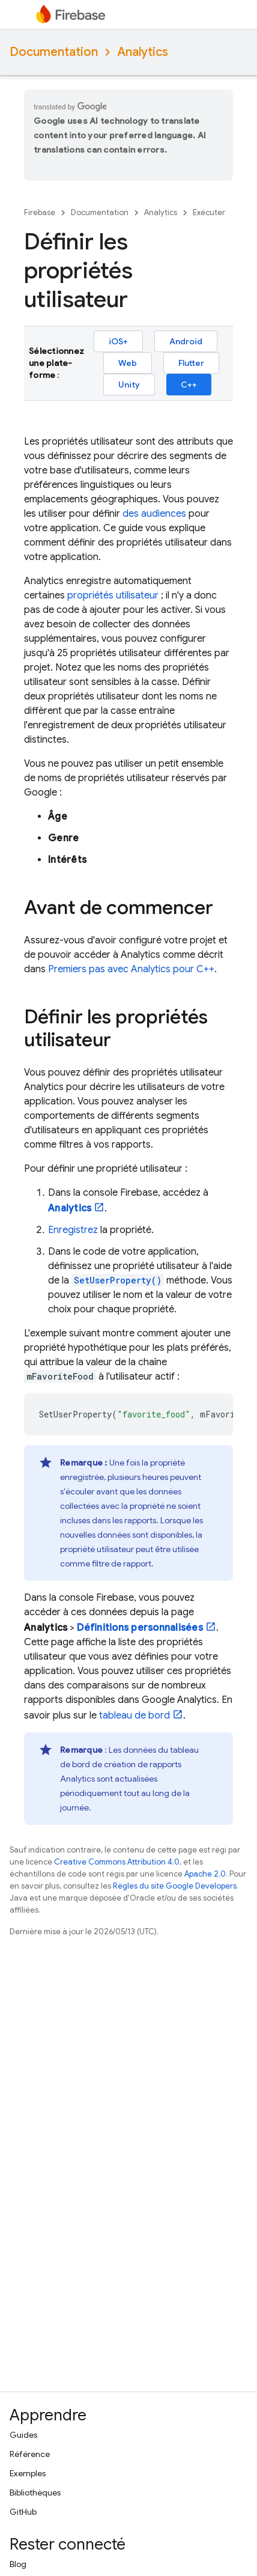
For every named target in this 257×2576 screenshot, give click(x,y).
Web (127, 363)
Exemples (28, 2473)
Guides (23, 2434)
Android (185, 341)
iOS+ (118, 341)
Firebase (39, 212)
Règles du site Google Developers (175, 1886)
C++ (189, 384)
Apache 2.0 (205, 1874)
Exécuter (209, 212)
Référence (30, 2454)
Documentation (54, 51)
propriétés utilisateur (113, 595)
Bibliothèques (35, 2492)
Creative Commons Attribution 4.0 (117, 1862)
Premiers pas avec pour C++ (131, 969)
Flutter (191, 363)
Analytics (142, 51)
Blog (18, 2564)
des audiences (154, 514)
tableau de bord (134, 1716)
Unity (129, 384)
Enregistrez (73, 1230)
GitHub (23, 2511)
